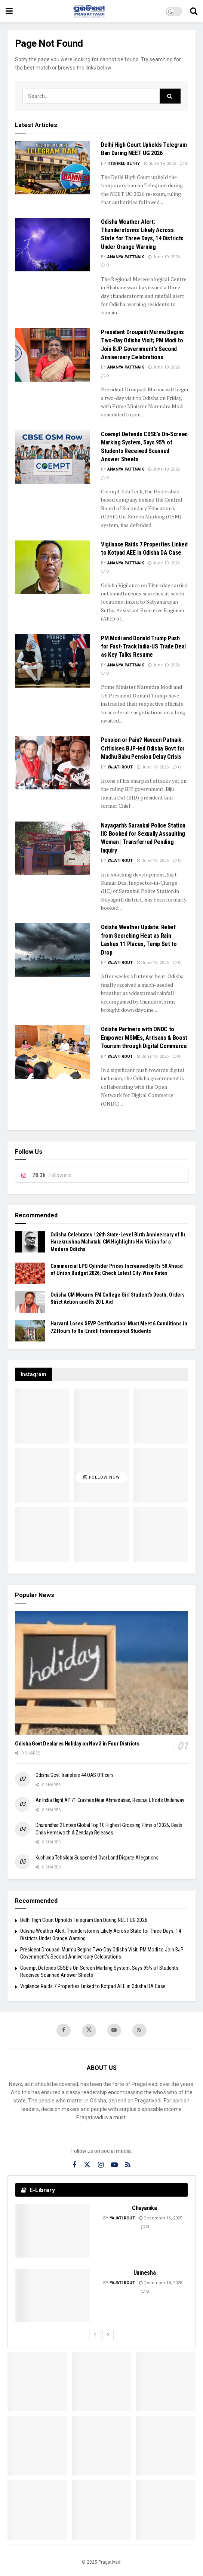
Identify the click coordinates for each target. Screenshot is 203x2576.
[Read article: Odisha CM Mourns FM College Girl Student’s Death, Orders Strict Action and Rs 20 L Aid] (30, 1302)
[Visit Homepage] (89, 11)
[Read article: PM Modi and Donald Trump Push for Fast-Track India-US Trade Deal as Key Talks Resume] (52, 661)
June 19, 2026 (160, 163)
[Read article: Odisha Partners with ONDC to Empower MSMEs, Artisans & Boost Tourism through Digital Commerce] (52, 1052)
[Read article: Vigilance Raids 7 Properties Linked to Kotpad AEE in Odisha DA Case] (52, 567)
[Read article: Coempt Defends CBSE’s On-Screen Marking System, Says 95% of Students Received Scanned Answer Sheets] (52, 457)
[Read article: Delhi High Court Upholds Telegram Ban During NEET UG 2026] (52, 167)
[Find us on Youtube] (114, 2030)
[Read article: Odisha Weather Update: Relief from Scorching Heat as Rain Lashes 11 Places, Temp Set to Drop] (52, 950)
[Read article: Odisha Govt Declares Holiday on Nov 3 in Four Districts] (101, 1673)
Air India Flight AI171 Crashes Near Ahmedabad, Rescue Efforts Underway (110, 1800)
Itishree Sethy (123, 163)
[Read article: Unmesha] (52, 2296)
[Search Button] (193, 11)
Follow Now (101, 1477)
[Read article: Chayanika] (52, 2231)
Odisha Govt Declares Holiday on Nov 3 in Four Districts (77, 1743)
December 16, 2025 (160, 2218)
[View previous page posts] (95, 2335)
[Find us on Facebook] (63, 2030)
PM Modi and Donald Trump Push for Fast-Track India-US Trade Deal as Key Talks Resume (143, 647)
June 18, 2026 (153, 767)
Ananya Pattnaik (125, 257)
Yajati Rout (120, 767)
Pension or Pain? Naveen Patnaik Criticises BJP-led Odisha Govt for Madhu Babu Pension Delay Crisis (143, 748)
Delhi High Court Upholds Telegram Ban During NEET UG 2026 (83, 1920)
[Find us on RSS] (140, 2030)
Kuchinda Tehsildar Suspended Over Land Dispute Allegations (97, 1858)
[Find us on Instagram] (101, 2165)
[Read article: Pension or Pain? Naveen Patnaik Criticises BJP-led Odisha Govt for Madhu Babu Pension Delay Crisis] (52, 762)
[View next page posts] (108, 2335)
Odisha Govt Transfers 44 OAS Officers (75, 1775)
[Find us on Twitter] (89, 2031)
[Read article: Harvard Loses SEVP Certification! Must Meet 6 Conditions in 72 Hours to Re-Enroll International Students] (30, 1330)
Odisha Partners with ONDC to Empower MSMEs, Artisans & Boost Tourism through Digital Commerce (144, 1038)
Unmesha (144, 2273)
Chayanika (144, 2208)
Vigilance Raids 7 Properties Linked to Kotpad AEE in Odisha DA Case (93, 1986)
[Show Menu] (9, 11)
